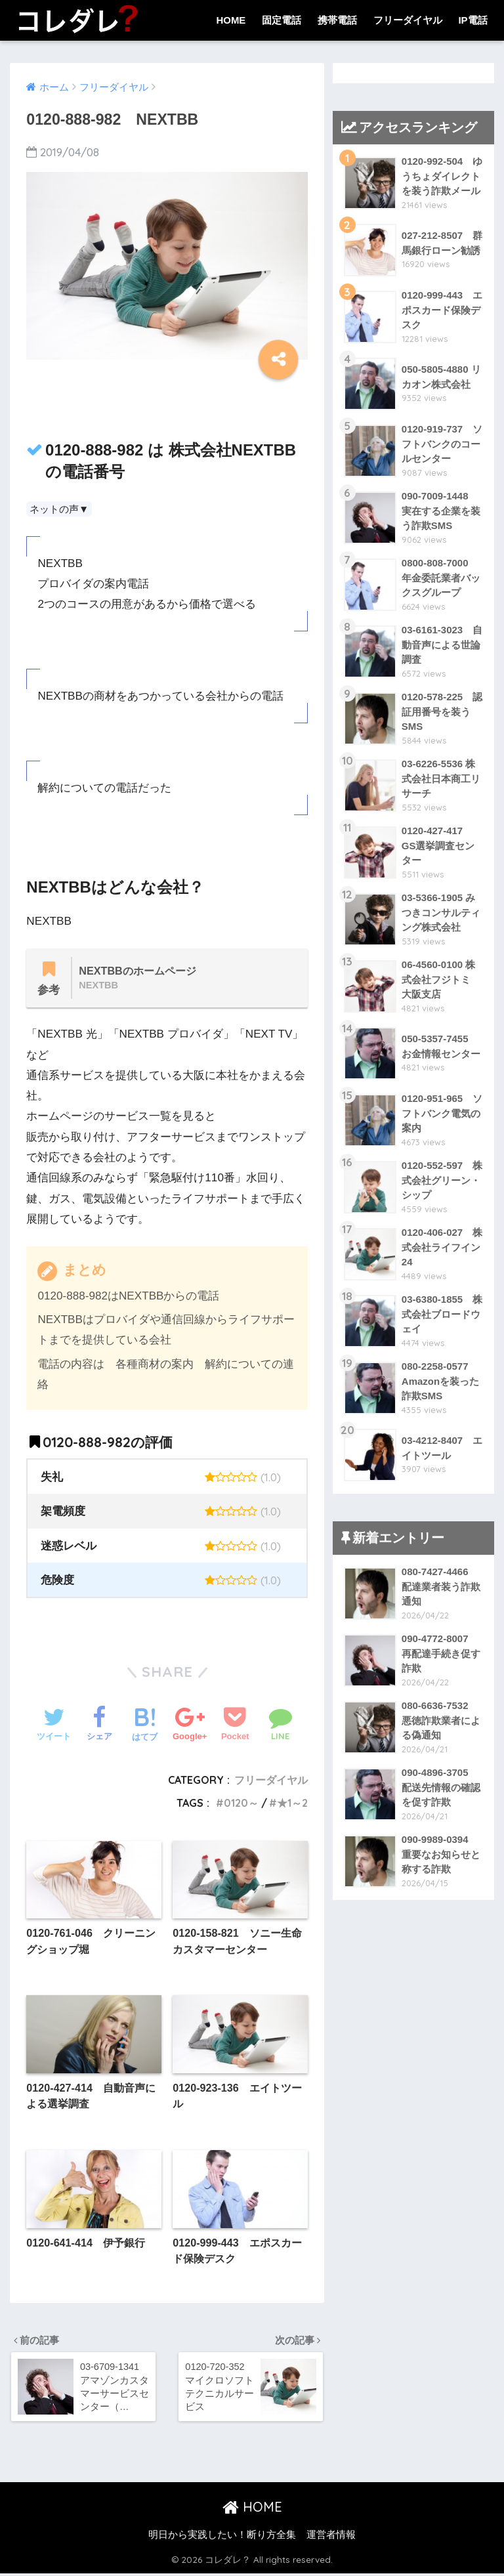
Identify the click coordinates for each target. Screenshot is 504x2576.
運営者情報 (331, 2537)
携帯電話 (337, 20)
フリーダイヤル (407, 20)
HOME (230, 20)
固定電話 (281, 20)
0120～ (241, 1802)
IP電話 (472, 20)
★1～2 (292, 1802)
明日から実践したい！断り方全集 (222, 2537)
